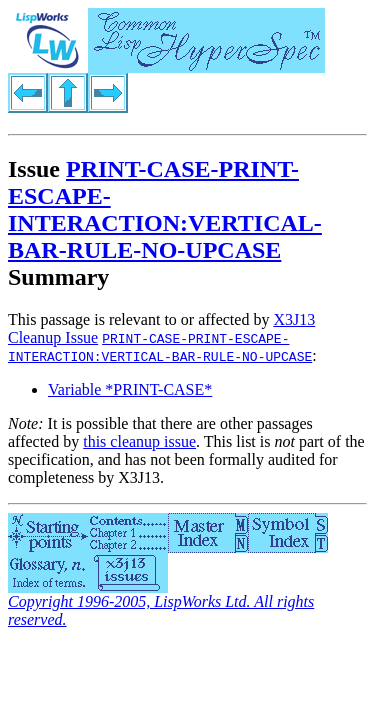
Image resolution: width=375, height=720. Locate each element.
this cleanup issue (139, 441)
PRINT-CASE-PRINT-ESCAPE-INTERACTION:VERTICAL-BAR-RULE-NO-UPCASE (165, 209)
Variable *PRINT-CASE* (130, 389)
